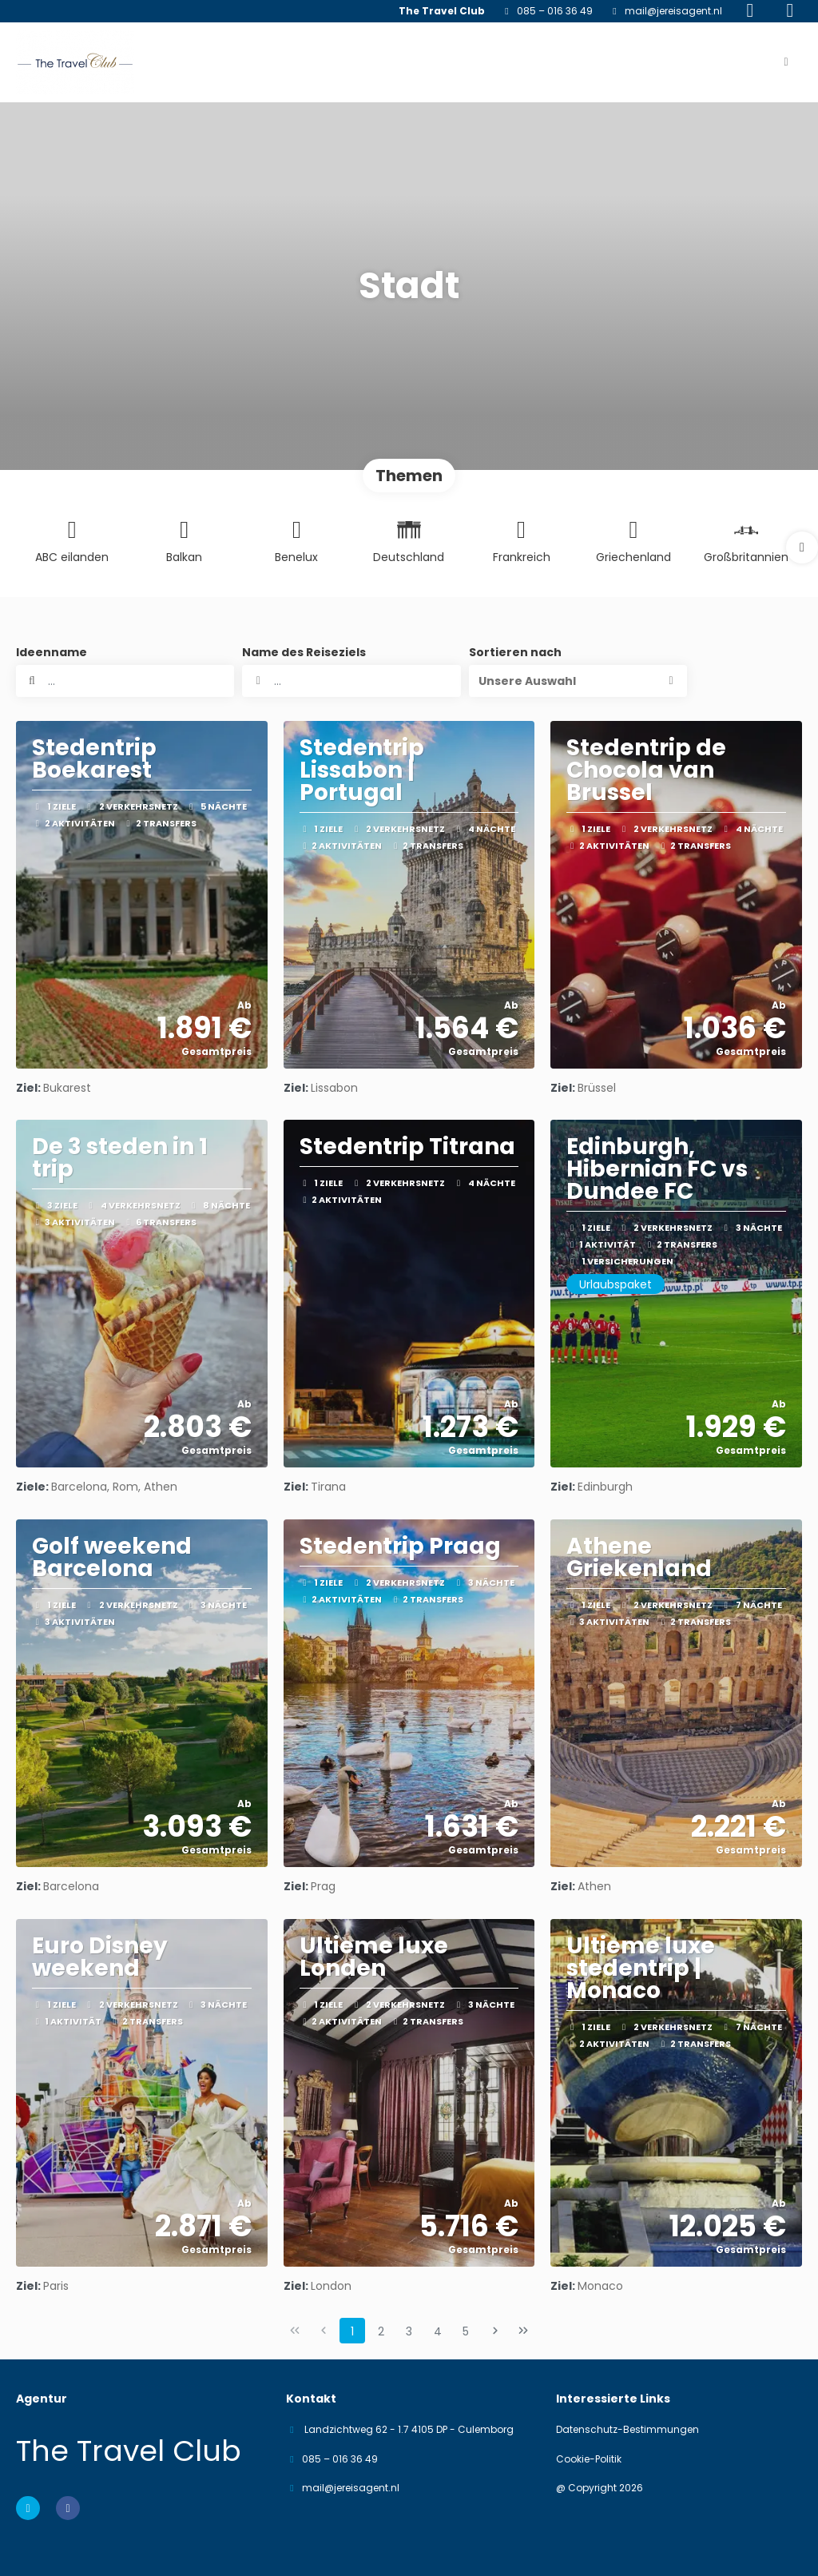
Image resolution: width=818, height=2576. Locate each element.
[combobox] (351, 681)
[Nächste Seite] (495, 2330)
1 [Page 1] (352, 2331)
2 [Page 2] (381, 2331)
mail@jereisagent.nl (673, 11)
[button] (802, 547)
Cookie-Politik (588, 2459)
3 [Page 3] (409, 2331)
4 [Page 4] (438, 2331)
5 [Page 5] (466, 2331)
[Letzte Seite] (523, 2330)
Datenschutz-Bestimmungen (627, 2429)
